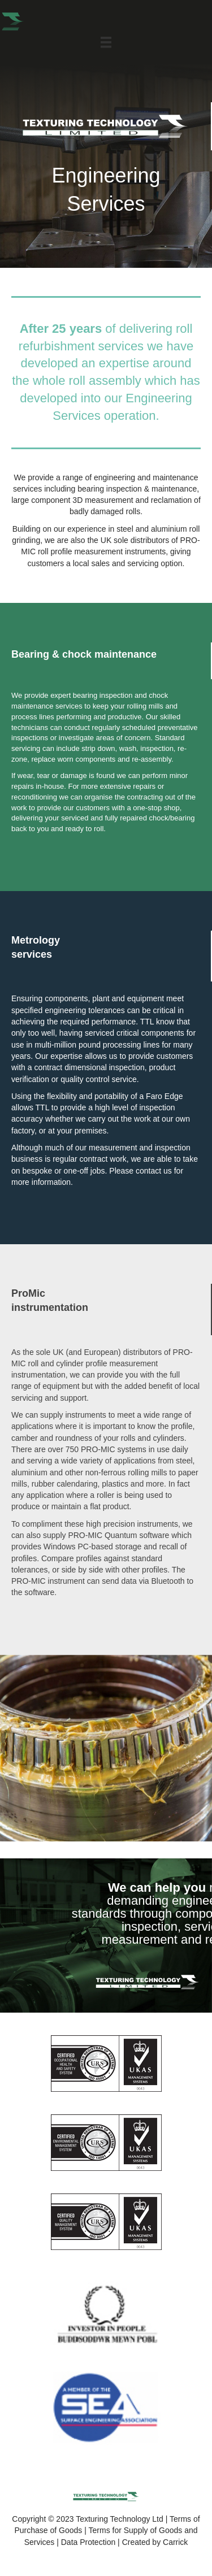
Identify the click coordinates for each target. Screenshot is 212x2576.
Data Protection (88, 2542)
